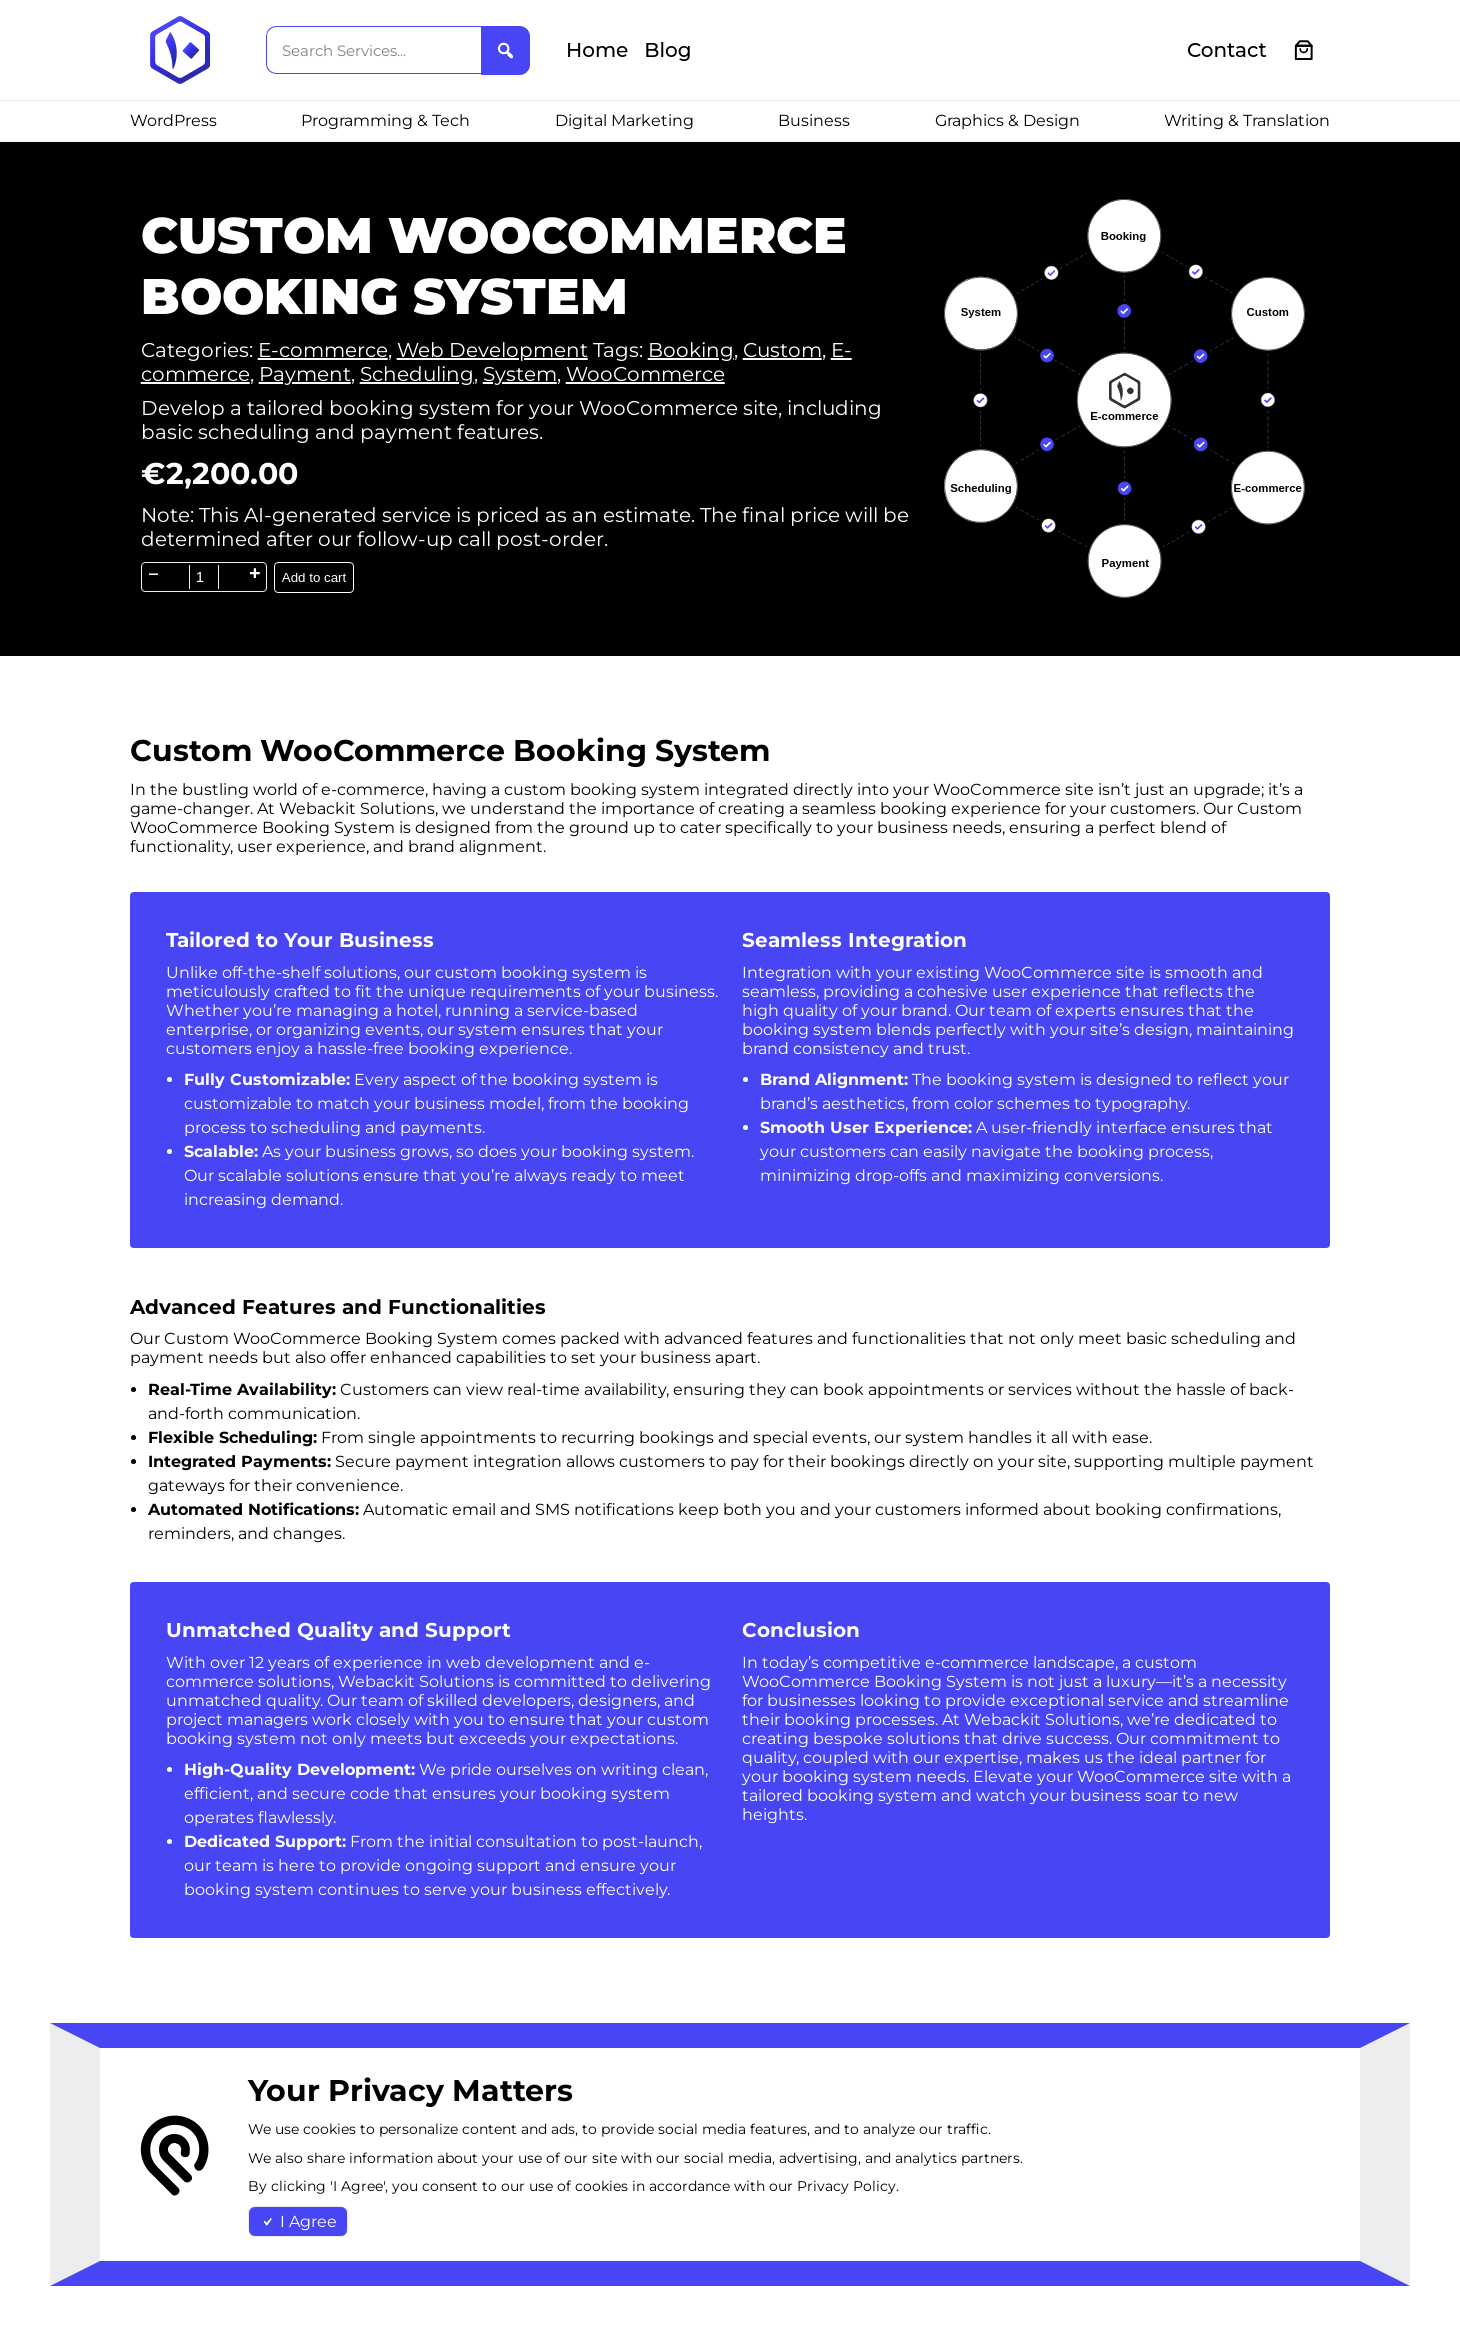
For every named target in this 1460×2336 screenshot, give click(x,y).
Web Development (492, 350)
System (520, 374)
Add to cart (314, 577)
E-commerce (323, 350)
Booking (691, 350)
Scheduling (417, 374)
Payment (305, 374)
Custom (782, 350)
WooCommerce (645, 374)
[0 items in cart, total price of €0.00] (1304, 50)
